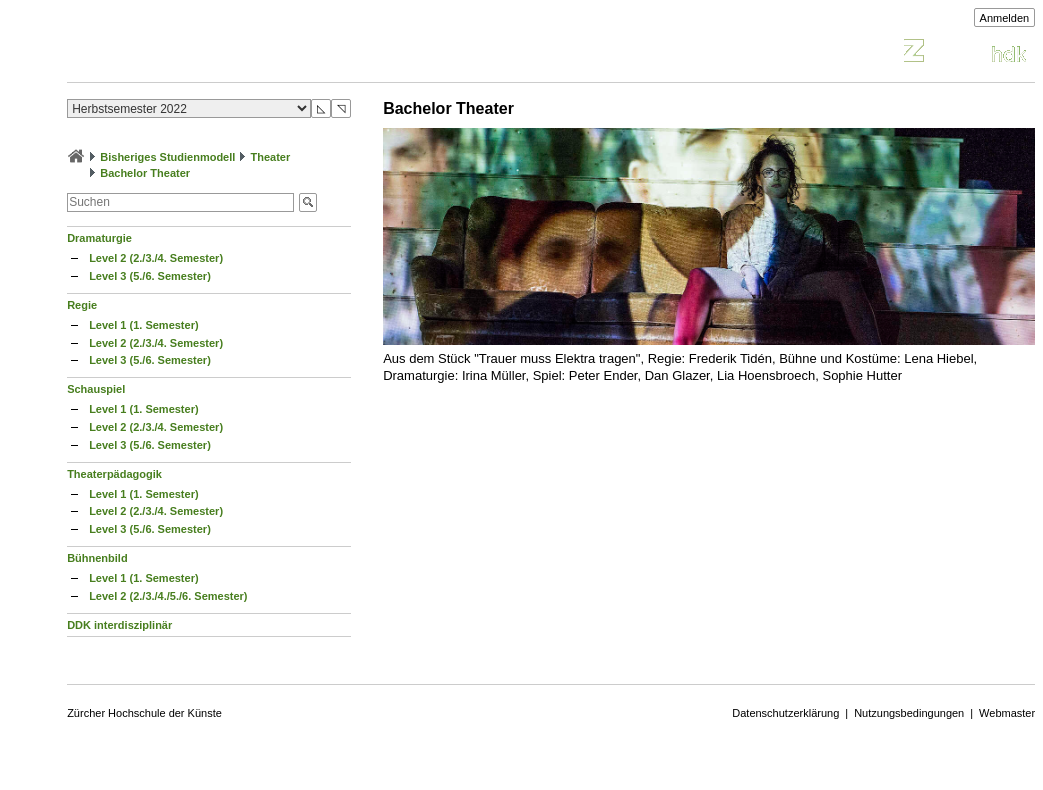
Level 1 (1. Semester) (143, 325)
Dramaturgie (99, 238)
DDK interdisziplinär (119, 625)
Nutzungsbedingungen (909, 713)
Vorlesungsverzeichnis (214, 53)
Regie (82, 305)
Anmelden (1005, 18)
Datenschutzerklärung (785, 713)
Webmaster (1007, 713)
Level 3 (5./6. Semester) (150, 276)
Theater (270, 157)
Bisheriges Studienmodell (167, 157)
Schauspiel (96, 389)
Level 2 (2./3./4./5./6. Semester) (168, 596)
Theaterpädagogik (114, 474)
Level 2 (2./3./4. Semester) (156, 258)
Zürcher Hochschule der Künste (144, 713)
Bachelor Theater (145, 173)
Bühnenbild (97, 558)
